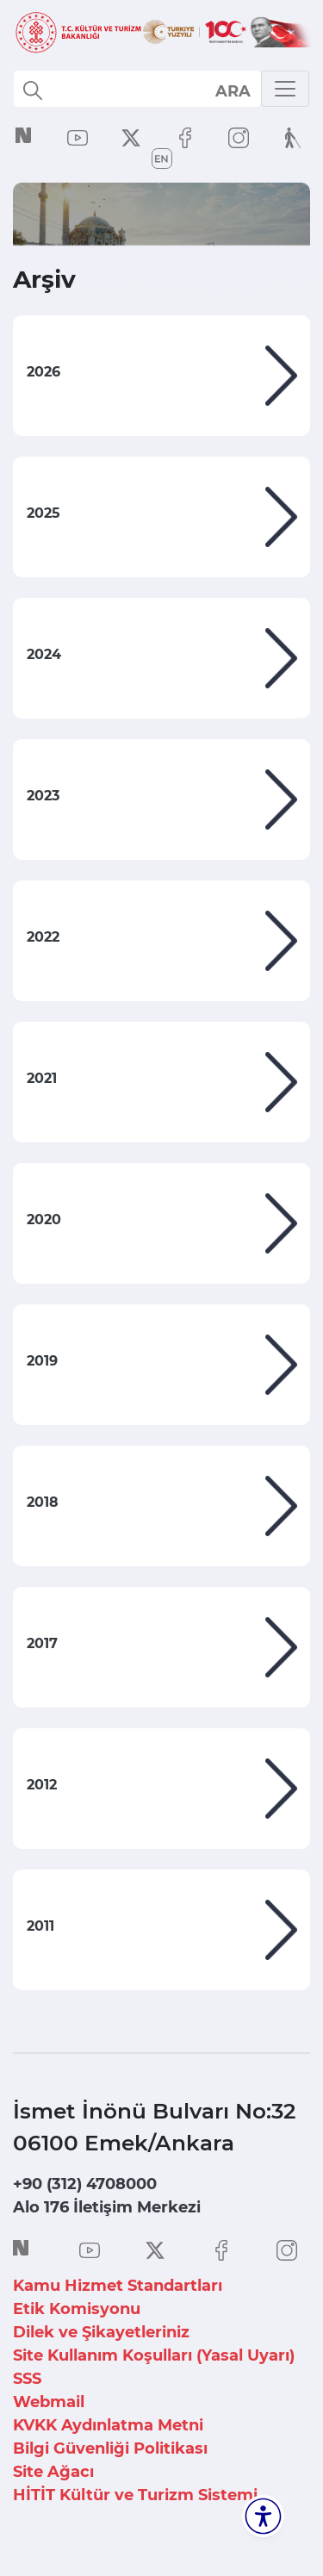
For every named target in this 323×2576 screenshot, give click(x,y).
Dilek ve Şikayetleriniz (101, 2332)
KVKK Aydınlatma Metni (108, 2425)
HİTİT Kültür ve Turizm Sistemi (135, 2495)
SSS (27, 2378)
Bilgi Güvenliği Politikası (110, 2448)
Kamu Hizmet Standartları (117, 2285)
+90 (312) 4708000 (85, 2184)
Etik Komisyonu (76, 2308)
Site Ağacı (53, 2471)
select (232, 90)
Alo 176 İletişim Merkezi (107, 2207)
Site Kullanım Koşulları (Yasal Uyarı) (154, 2355)
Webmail (48, 2401)
